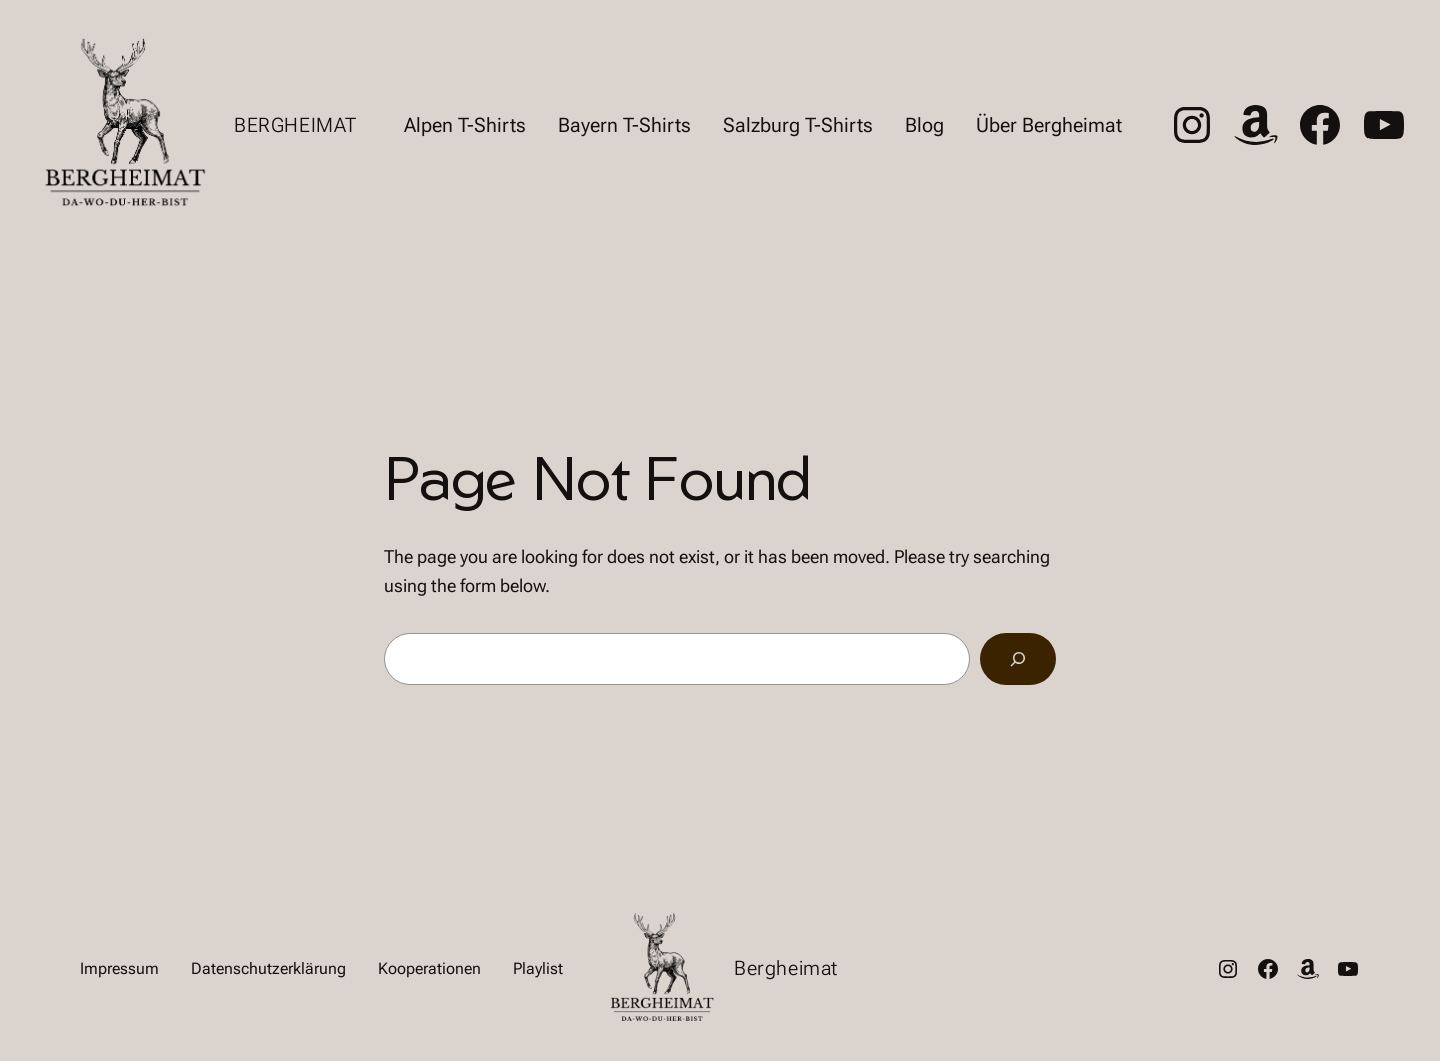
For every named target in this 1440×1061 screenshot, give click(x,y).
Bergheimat (295, 125)
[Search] (1018, 659)
